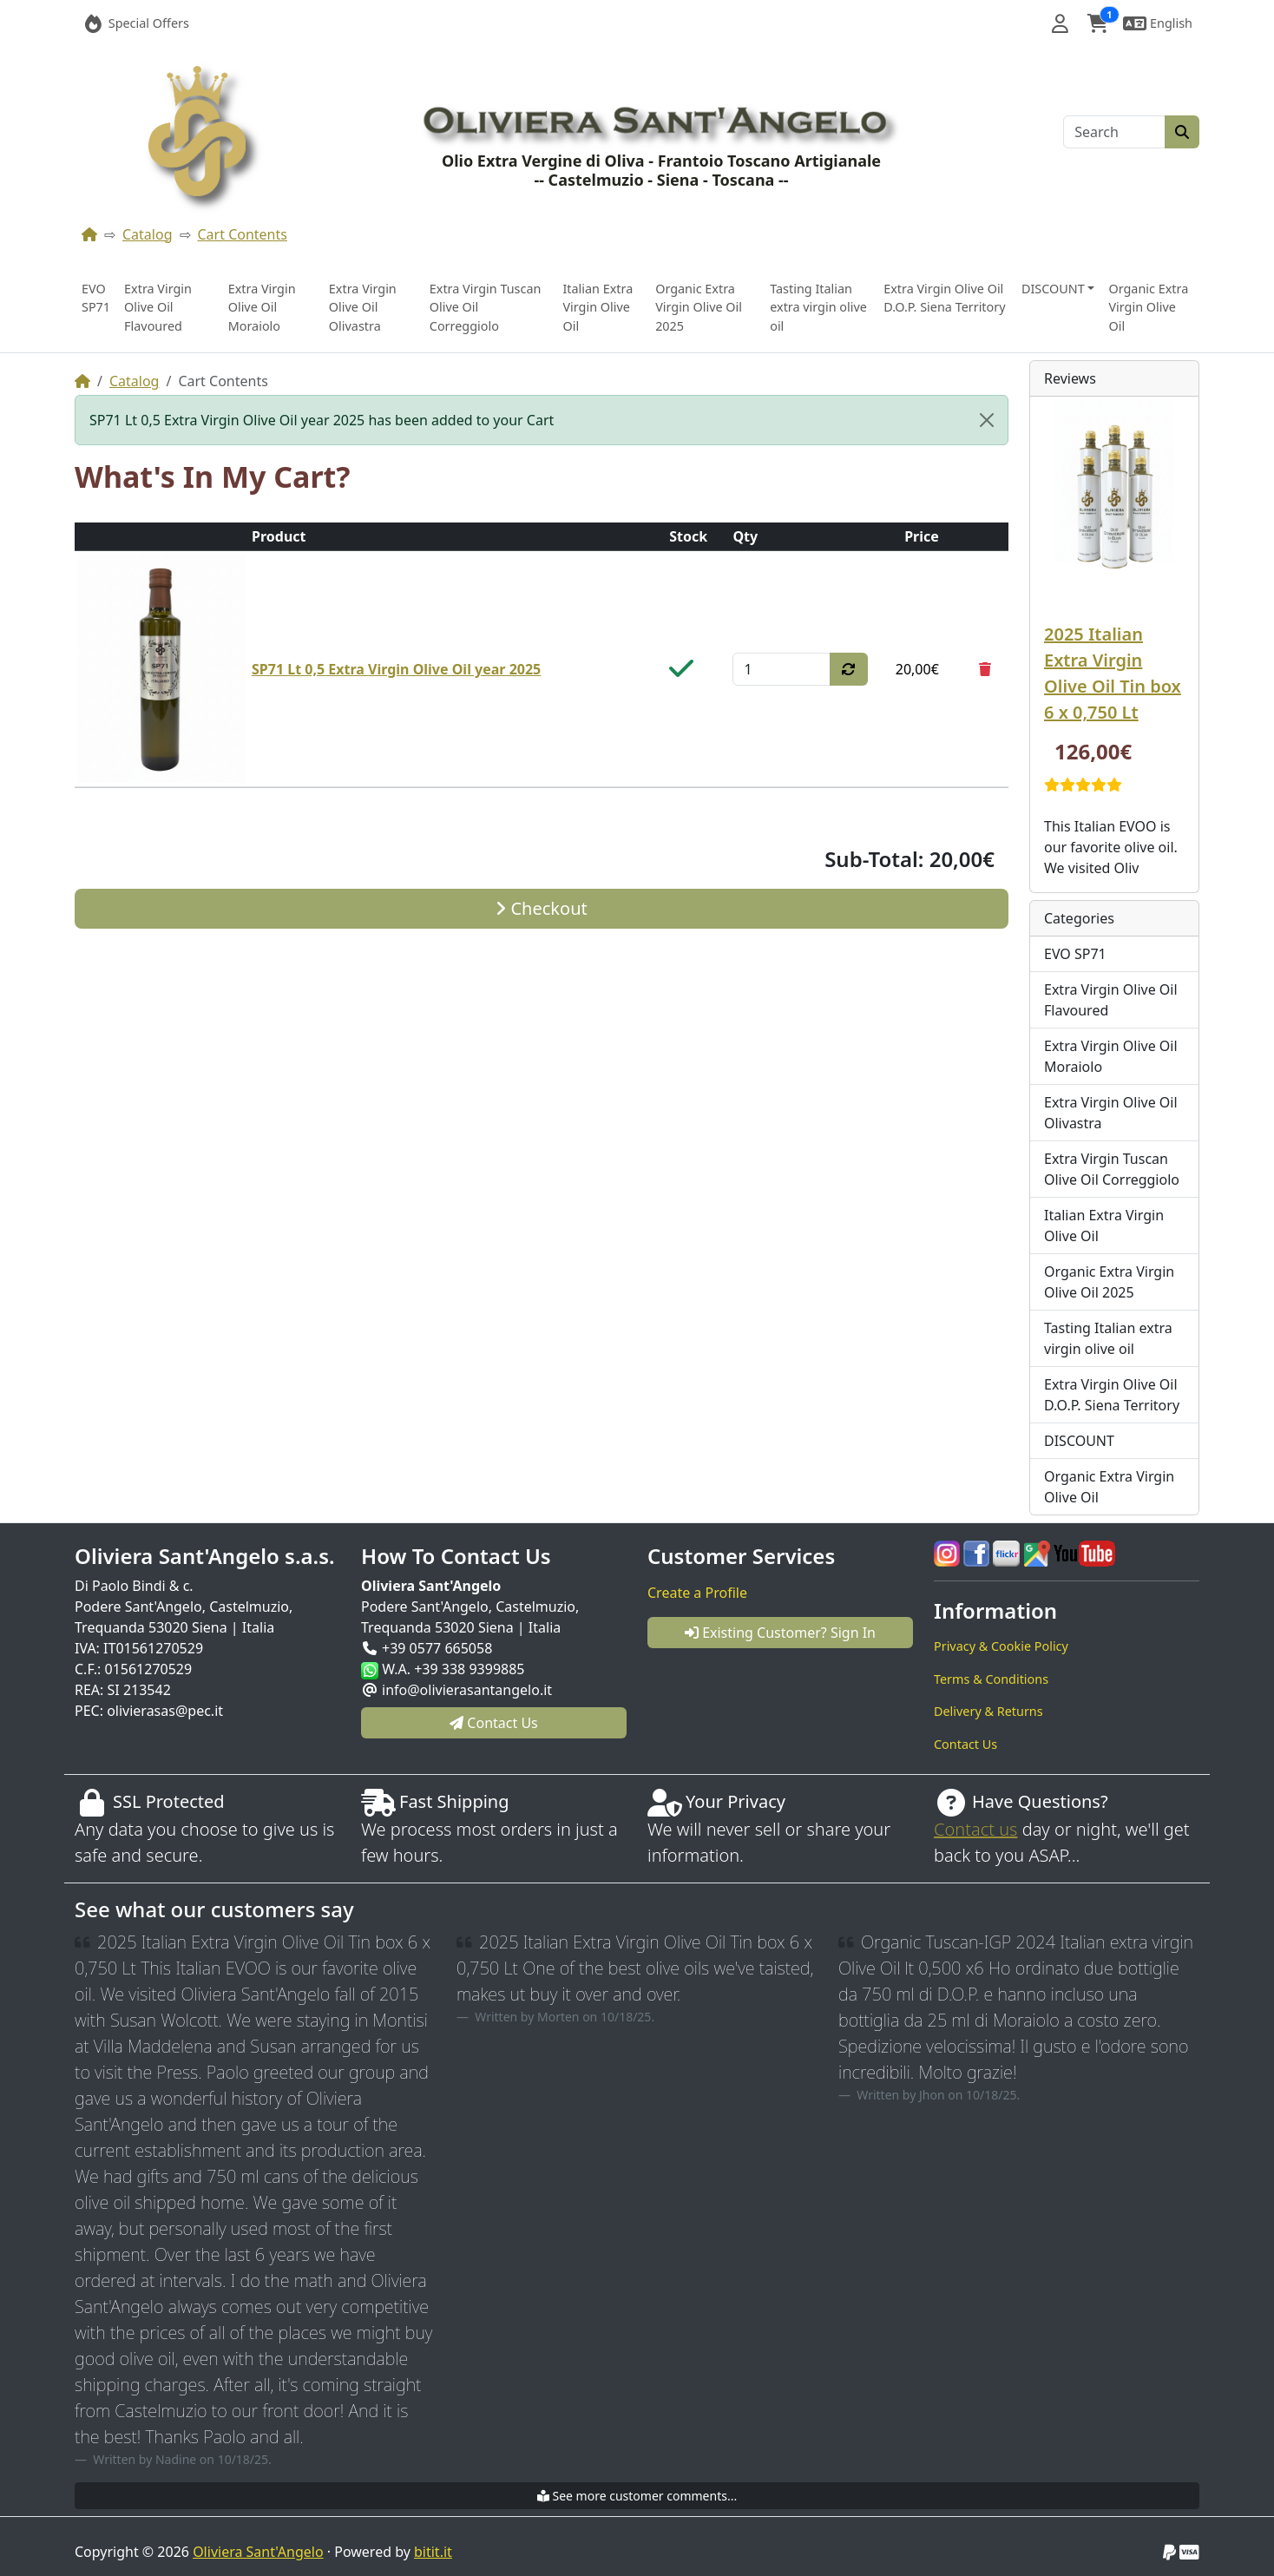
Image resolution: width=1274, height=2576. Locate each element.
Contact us (975, 1829)
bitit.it (433, 2551)
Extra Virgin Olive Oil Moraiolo (262, 307)
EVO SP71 (96, 298)
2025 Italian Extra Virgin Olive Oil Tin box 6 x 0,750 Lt (1112, 673)
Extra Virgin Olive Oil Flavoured (158, 307)
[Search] (1114, 131)
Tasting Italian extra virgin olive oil (818, 307)
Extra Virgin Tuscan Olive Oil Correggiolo (486, 307)
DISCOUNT (1079, 1440)
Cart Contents (242, 234)
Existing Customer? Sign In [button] (780, 1632)
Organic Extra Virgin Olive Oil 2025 (698, 307)
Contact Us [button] (494, 1722)
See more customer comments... (637, 2495)
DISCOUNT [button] (1053, 288)
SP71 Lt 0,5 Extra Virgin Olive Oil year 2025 (396, 669)
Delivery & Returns (988, 1711)
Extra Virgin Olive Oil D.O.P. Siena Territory (944, 298)
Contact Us (965, 1744)
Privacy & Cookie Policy (1001, 1646)
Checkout (541, 908)
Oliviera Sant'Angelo (258, 2551)
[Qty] (781, 669)
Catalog (147, 234)
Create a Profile (697, 1592)
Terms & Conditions (991, 1679)
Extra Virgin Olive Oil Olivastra (363, 307)
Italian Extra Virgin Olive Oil (597, 307)
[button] (1060, 23)
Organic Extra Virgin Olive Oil (1148, 307)
